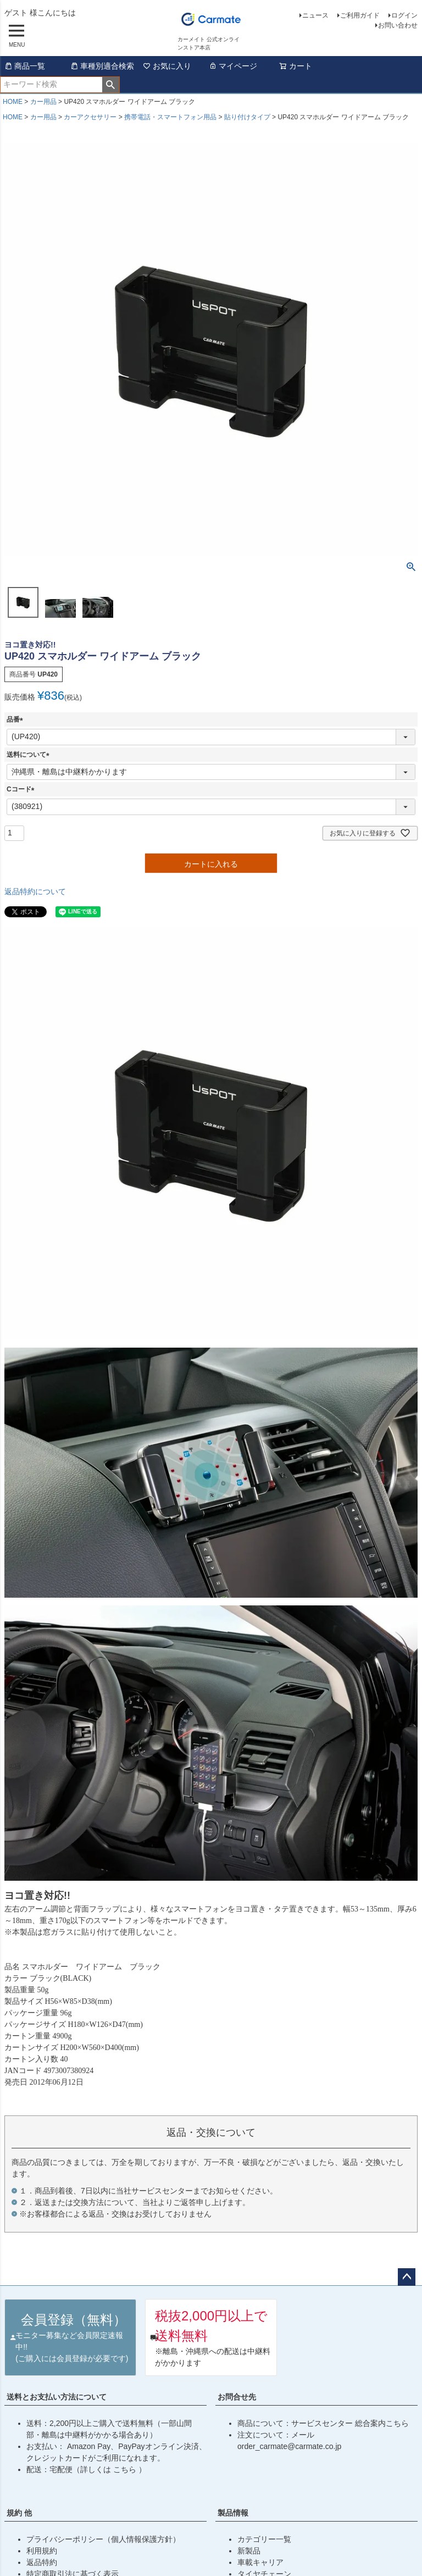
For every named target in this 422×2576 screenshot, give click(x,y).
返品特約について (35, 891)
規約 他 (19, 2512)
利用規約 (41, 2550)
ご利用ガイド (360, 15)
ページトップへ (406, 2277)
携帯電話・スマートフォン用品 (170, 117)
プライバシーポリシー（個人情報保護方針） (103, 2539)
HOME (13, 102)
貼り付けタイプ (247, 117)
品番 (16, 719)
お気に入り (167, 66)
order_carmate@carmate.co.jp (289, 2446)
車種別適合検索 (102, 66)
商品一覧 (24, 66)
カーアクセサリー (90, 117)
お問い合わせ (398, 25)
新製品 (248, 2550)
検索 (110, 84)
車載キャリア (260, 2562)
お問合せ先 (237, 2396)
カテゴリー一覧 (264, 2539)
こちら (125, 2469)
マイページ (233, 66)
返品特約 (41, 2562)
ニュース (315, 15)
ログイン (404, 15)
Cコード (22, 789)
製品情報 (233, 2512)
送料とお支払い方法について (57, 2396)
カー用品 (43, 102)
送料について (30, 754)
